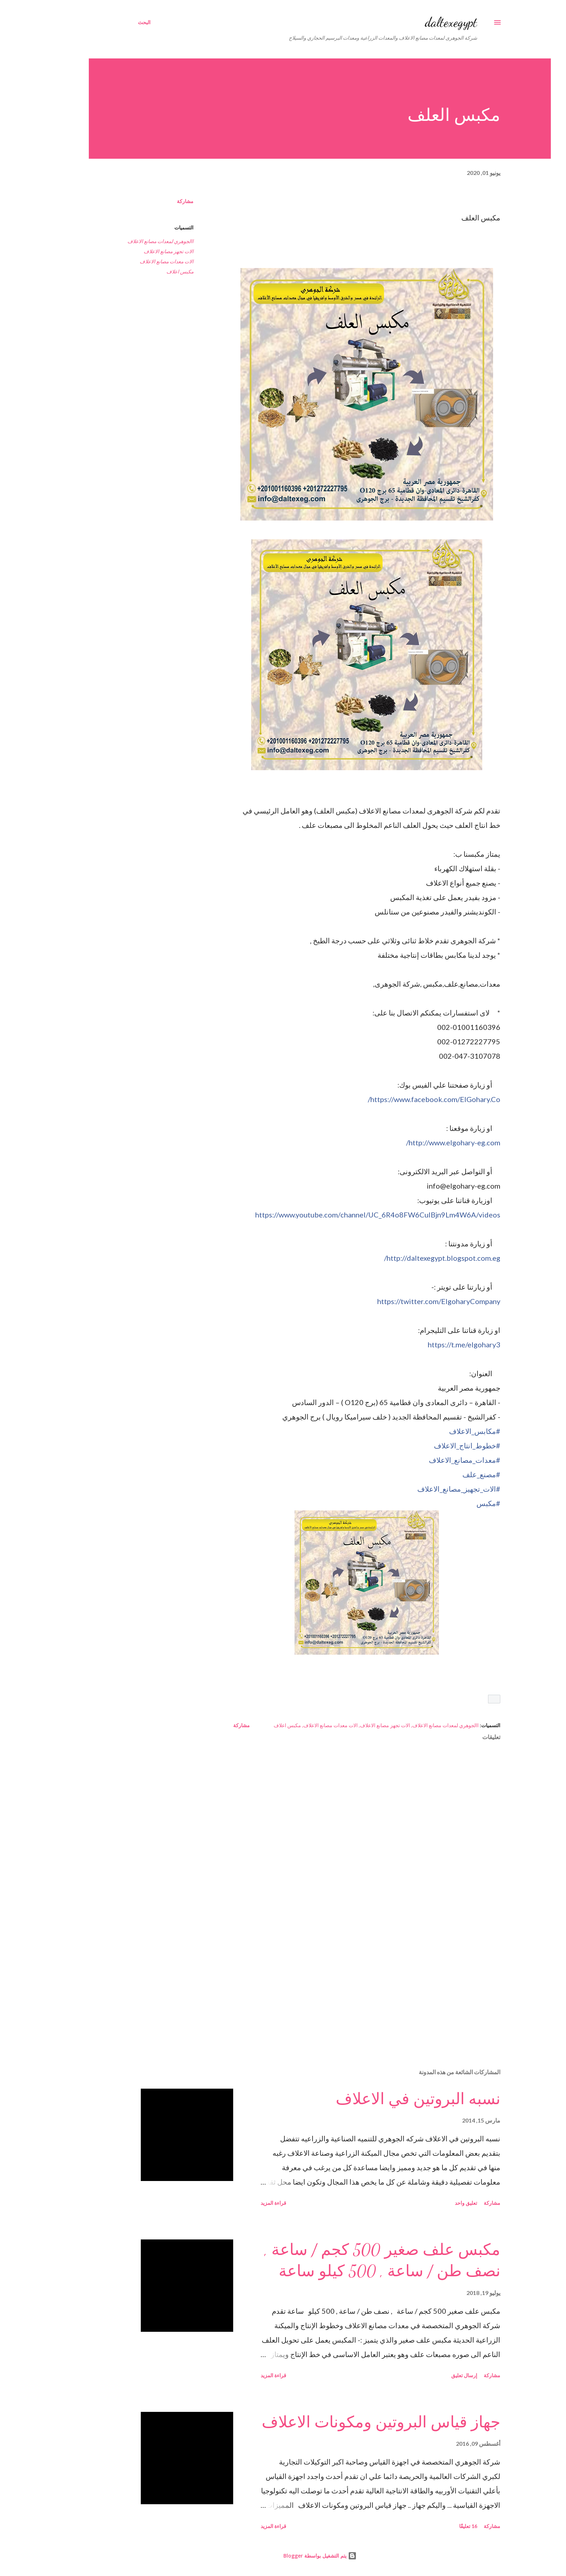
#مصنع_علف (444, 1474)
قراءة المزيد (236, 2203)
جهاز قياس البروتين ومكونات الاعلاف (344, 2422)
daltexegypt (414, 22)
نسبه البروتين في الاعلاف (381, 2099)
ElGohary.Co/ (397, 1099)
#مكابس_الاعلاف (437, 1431)
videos (340, 1214)
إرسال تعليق (427, 2375)
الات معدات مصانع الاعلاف (130, 261)
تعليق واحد (429, 2203)
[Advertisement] (341, 1978)
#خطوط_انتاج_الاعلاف (430, 1445)
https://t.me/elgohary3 (427, 1344)
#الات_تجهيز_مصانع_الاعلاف (421, 1488)
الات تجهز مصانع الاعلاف (132, 251)
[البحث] (107, 22)
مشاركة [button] (148, 201)
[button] (457, 1699)
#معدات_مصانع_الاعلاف (427, 1460)
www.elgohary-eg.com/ (416, 1142)
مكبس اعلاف (143, 271)
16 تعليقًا (431, 2526)
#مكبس (451, 1503)
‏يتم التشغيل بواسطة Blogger (283, 2555)
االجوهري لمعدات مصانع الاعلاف (124, 241)
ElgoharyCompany (401, 1301)
